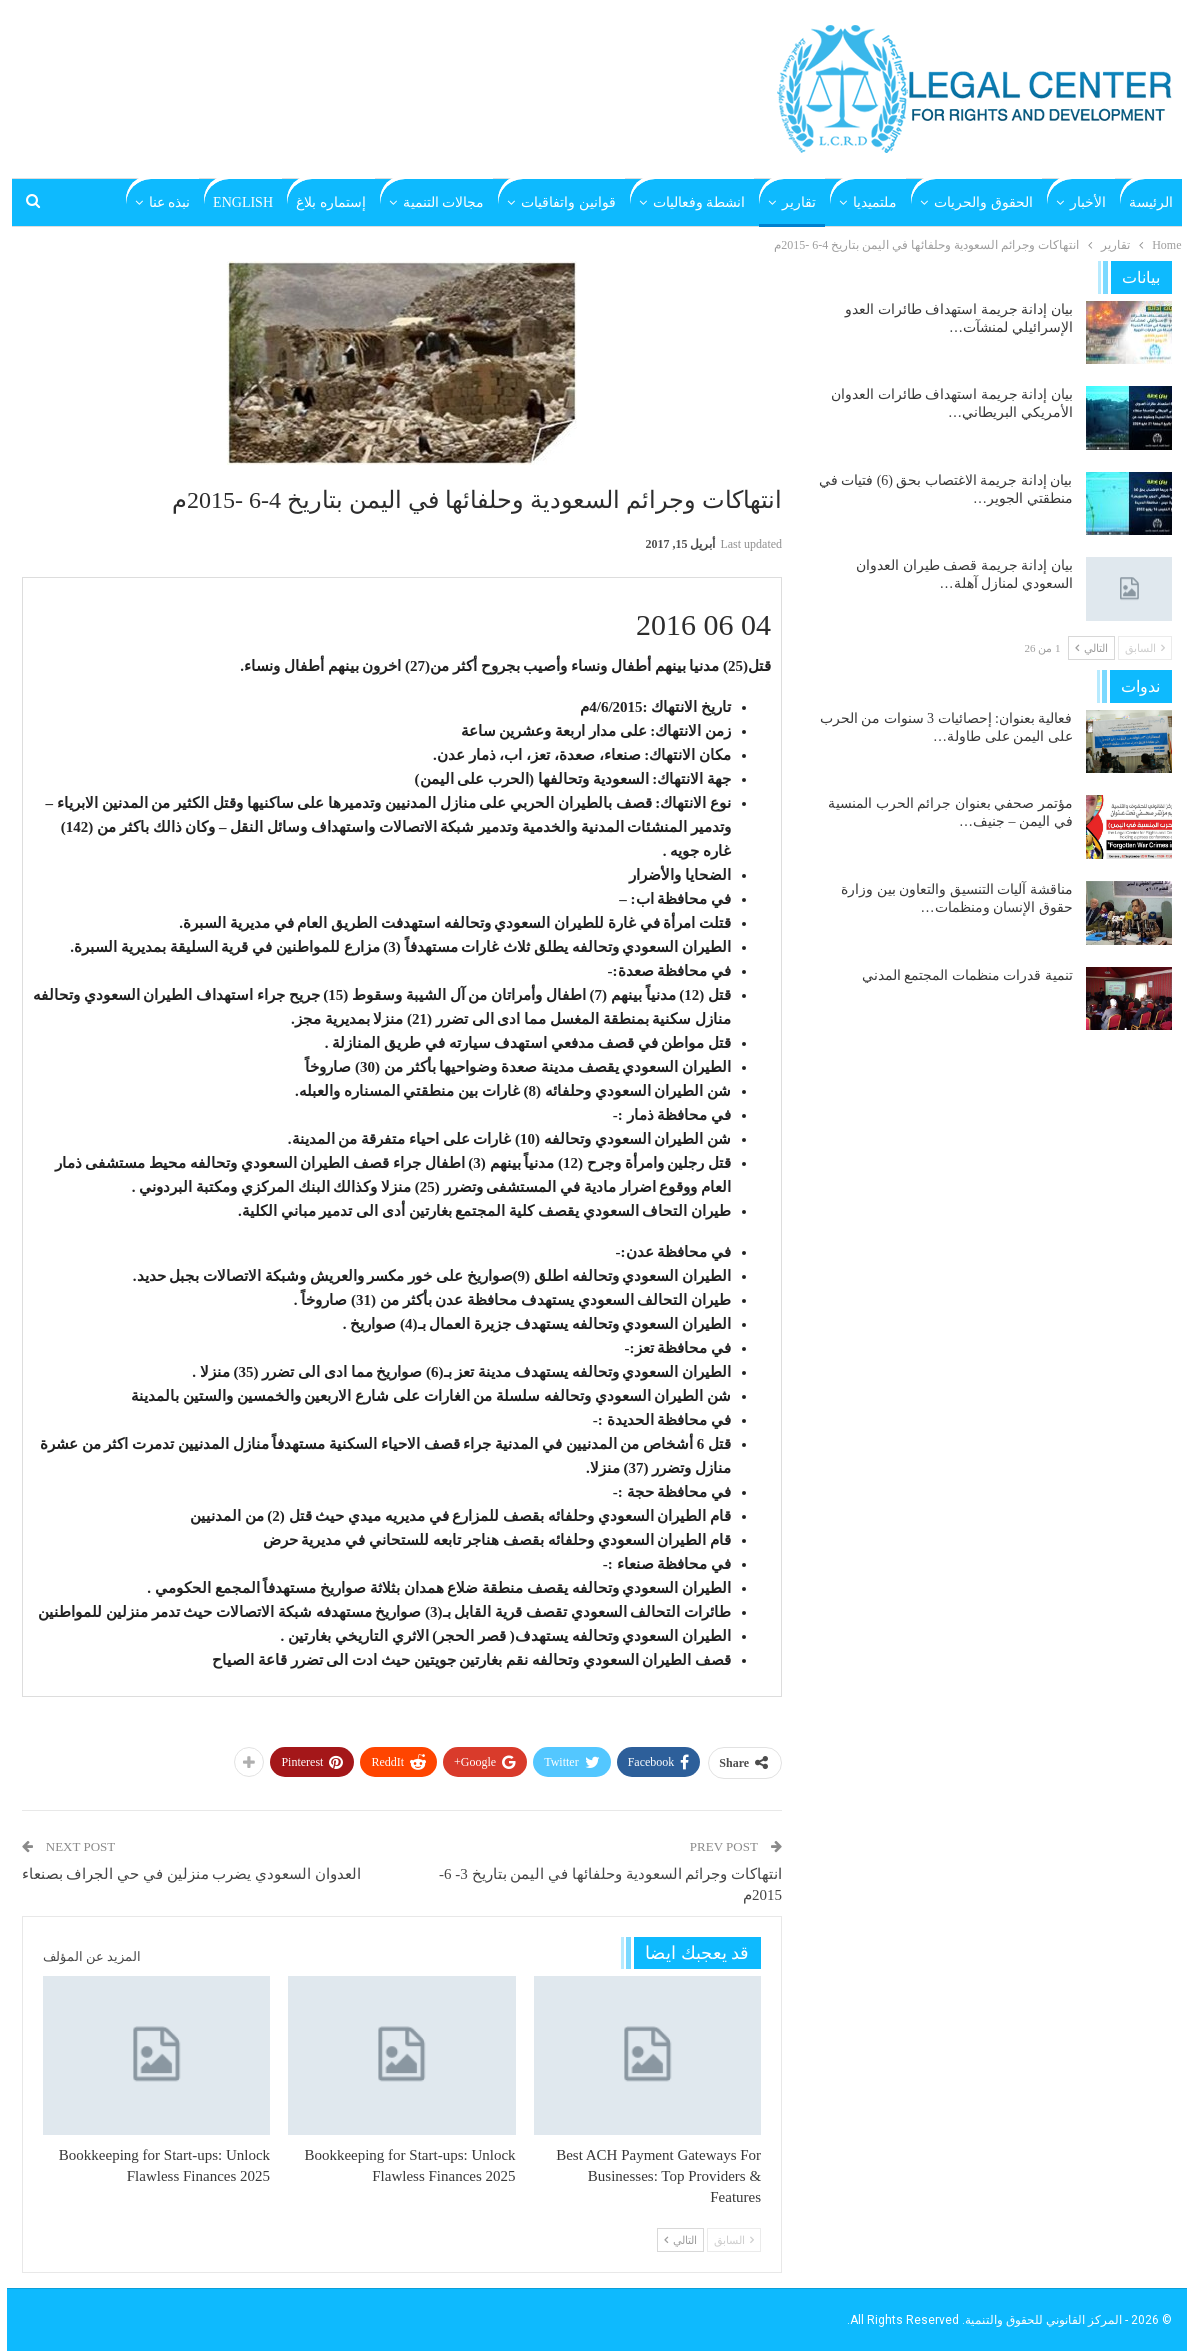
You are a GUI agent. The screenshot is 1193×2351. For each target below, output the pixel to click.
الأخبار (1088, 202)
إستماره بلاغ (331, 202)
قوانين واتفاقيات (568, 202)
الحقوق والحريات (983, 202)
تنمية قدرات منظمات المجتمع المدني (967, 975)
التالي (680, 2240)
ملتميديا (875, 202)
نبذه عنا (170, 202)
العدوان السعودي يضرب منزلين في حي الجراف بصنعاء (191, 1874)
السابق (734, 2240)
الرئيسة (1151, 202)
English (243, 202)
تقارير (799, 202)
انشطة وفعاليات (699, 202)
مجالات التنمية (444, 202)
